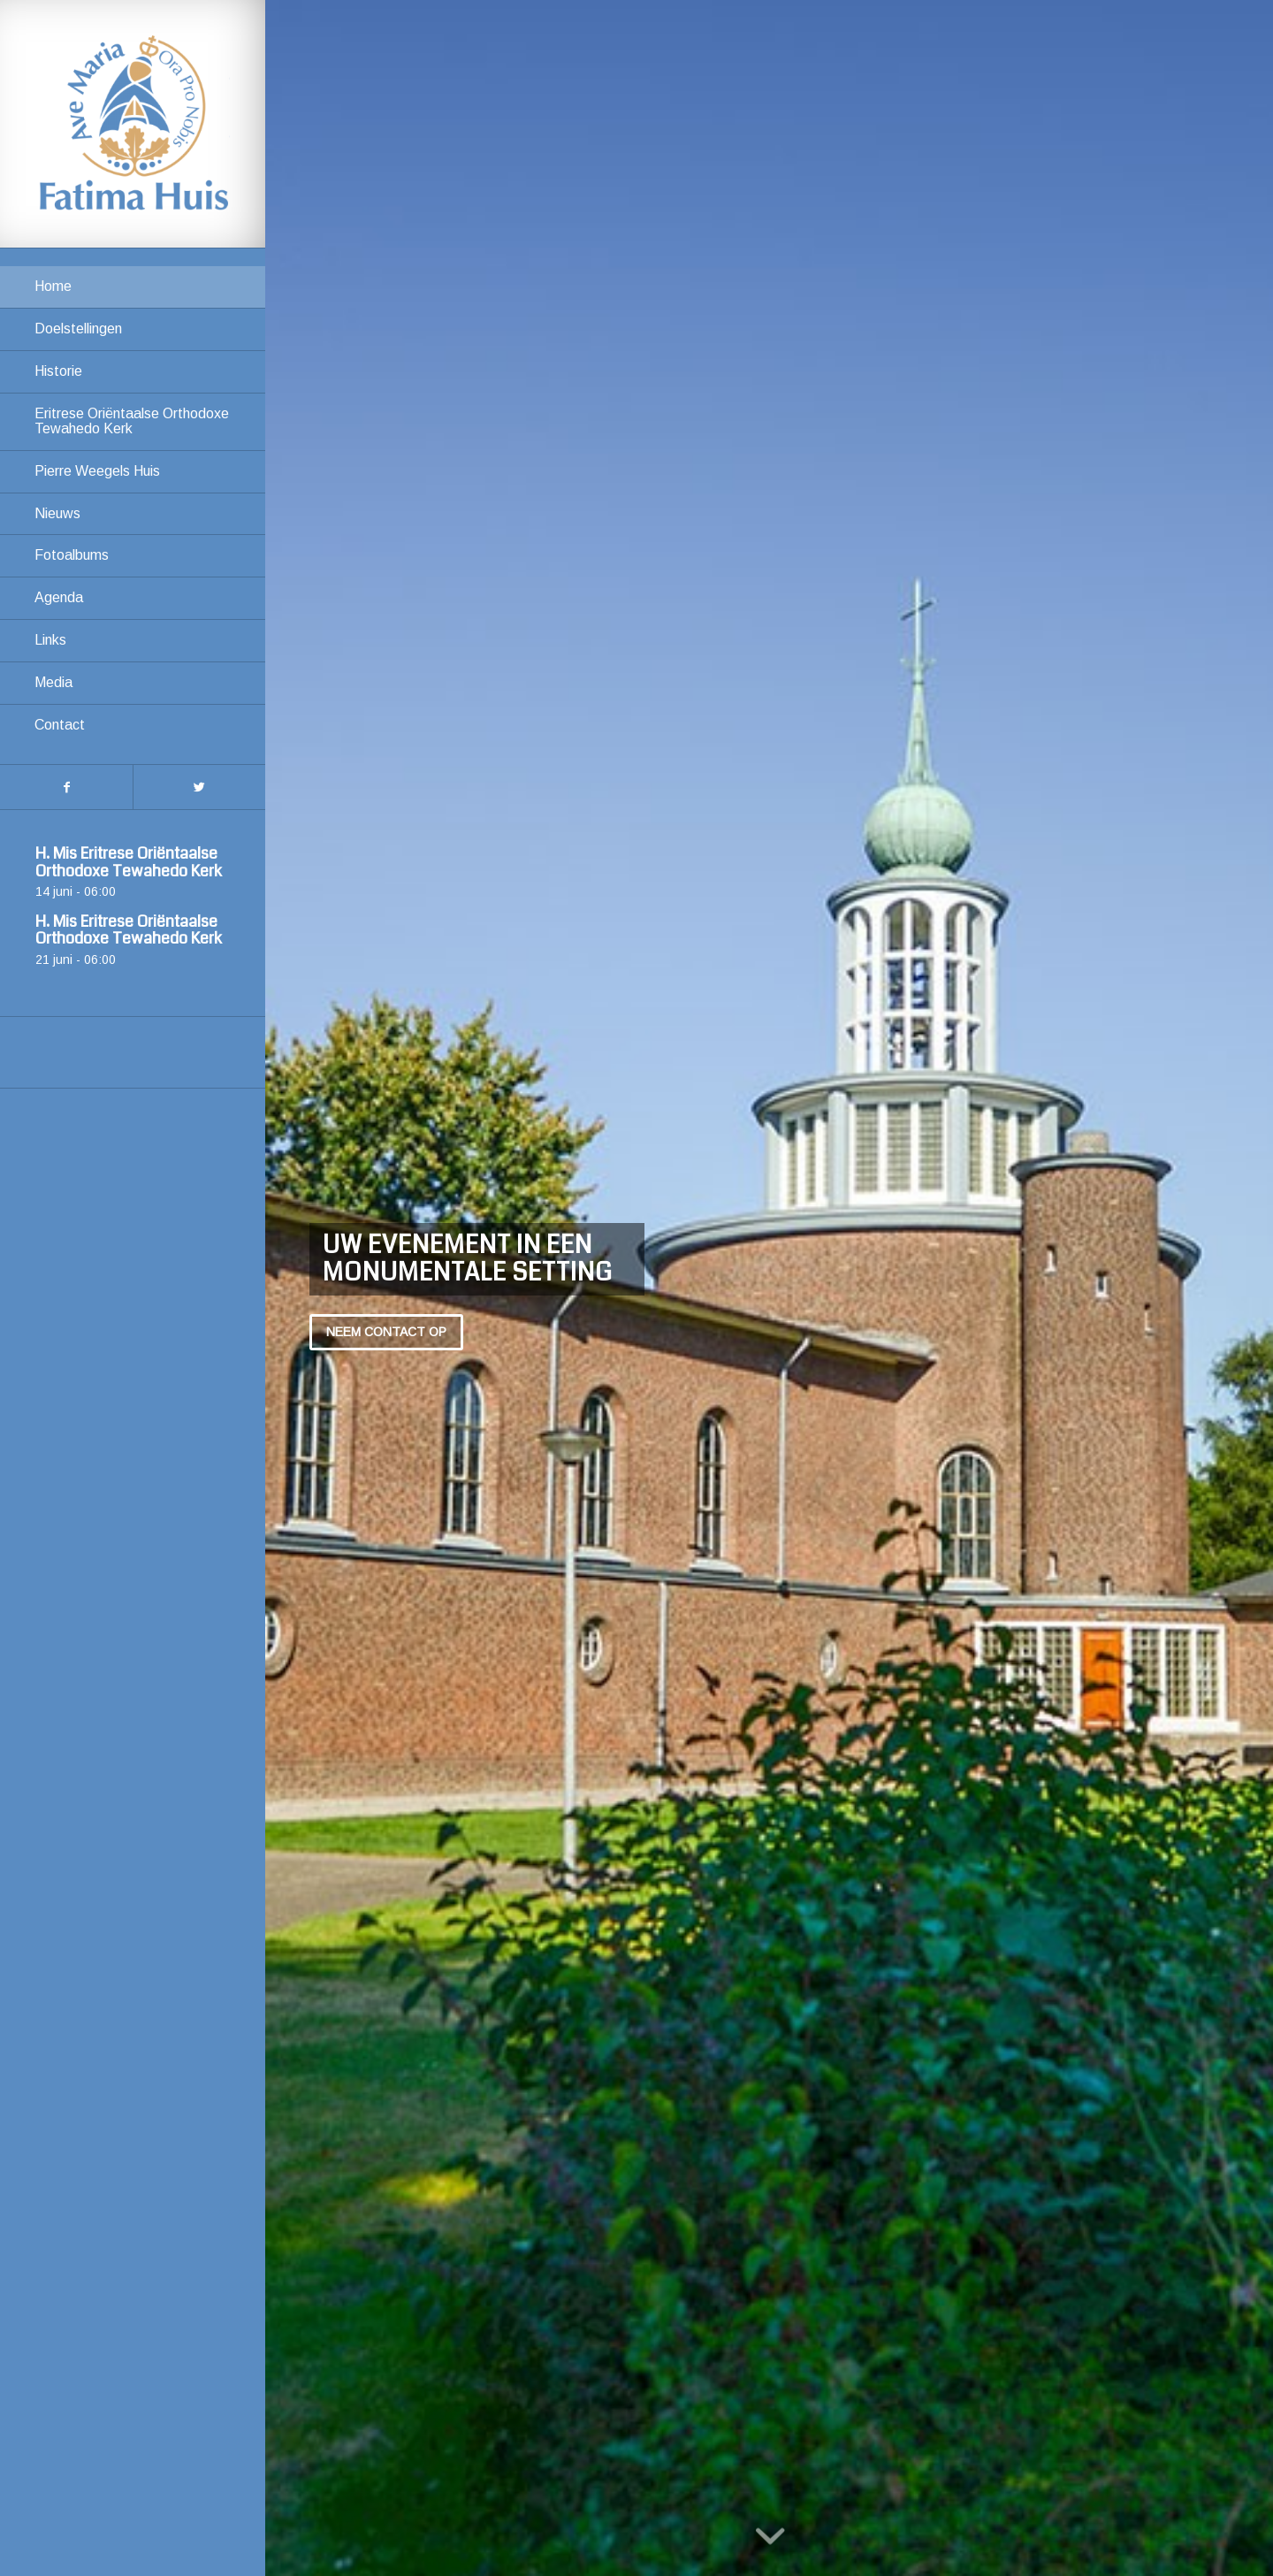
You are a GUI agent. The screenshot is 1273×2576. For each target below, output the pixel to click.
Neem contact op (386, 1332)
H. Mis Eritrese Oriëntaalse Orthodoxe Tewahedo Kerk (128, 862)
